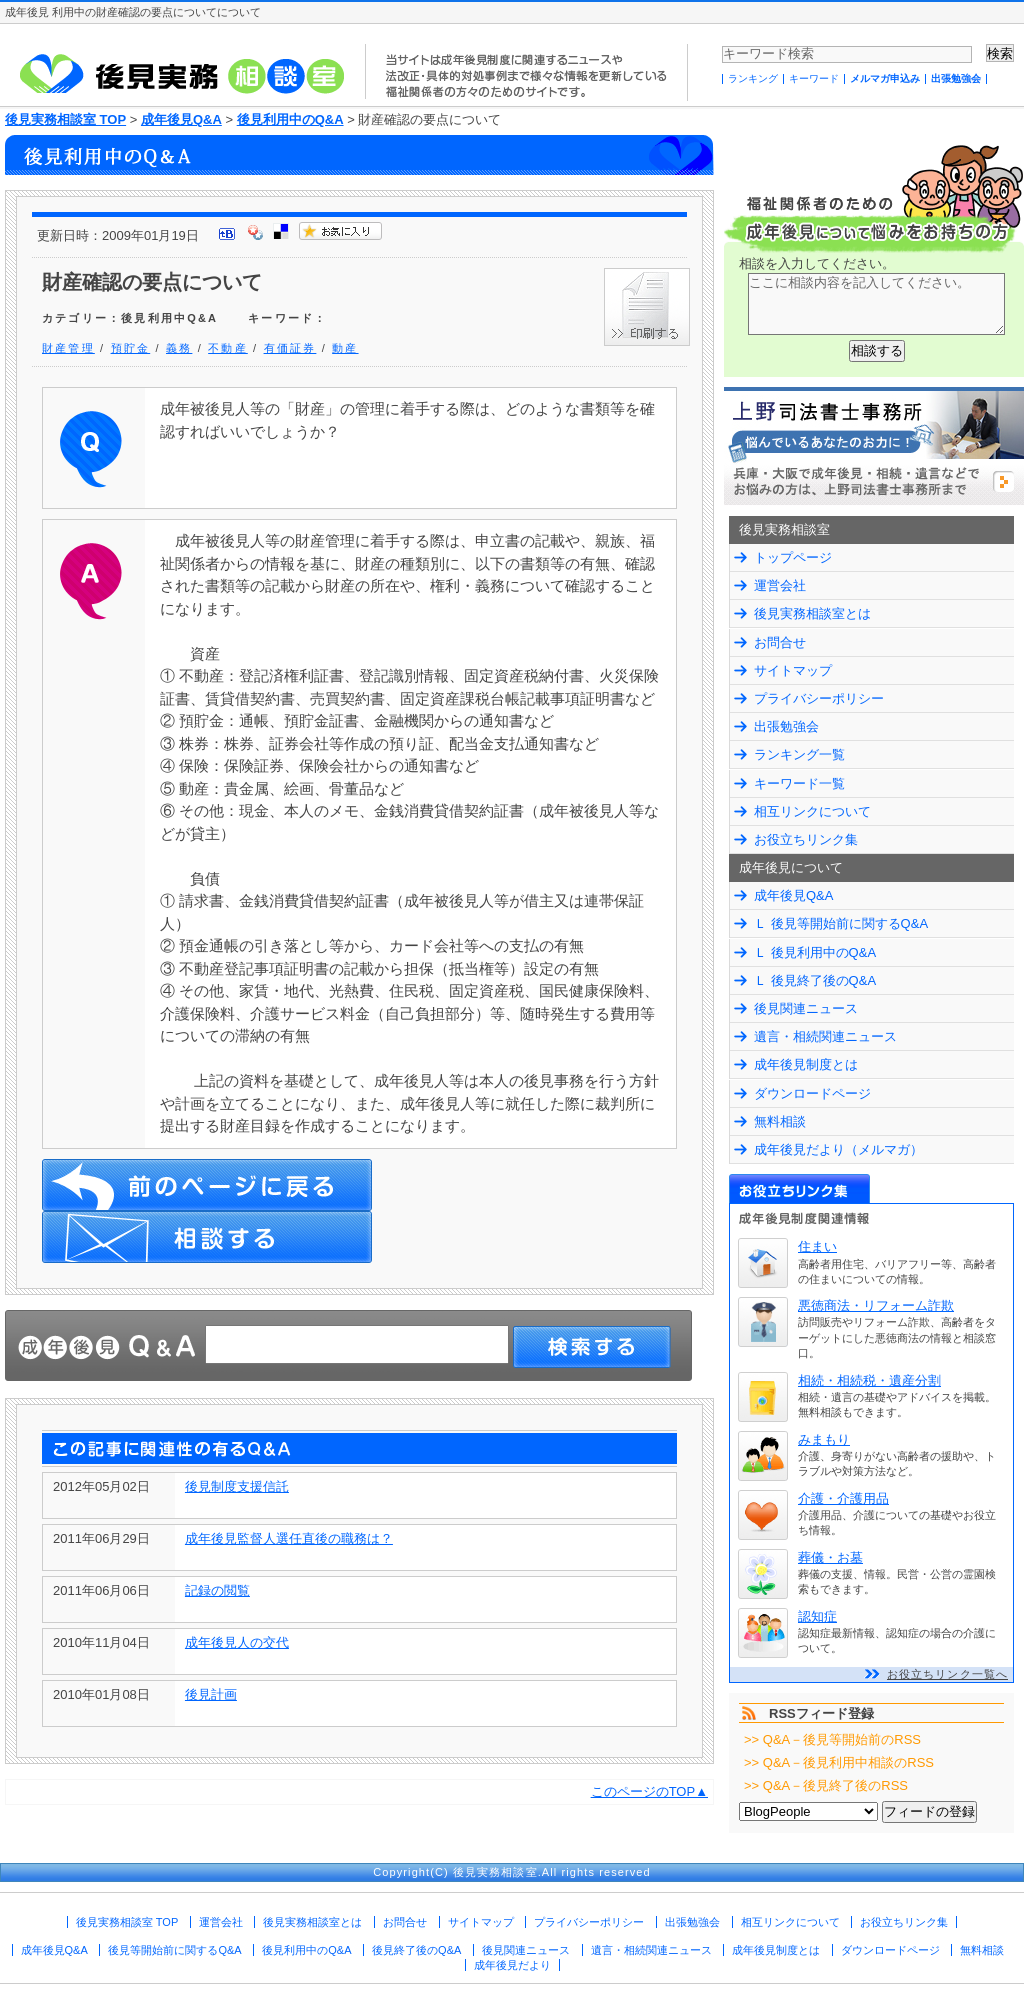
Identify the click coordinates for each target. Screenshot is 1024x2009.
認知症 (817, 1616)
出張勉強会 (956, 78)
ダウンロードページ (812, 1093)
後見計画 (211, 1694)
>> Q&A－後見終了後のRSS (826, 1785)
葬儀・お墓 (830, 1557)
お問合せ (780, 642)
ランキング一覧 (799, 754)
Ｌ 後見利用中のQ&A (815, 952)
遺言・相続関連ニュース (825, 1036)
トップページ (793, 557)
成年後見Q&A (181, 119)
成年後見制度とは (806, 1064)
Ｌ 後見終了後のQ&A (815, 980)
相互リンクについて (812, 811)
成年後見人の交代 (237, 1642)
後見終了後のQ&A (416, 1950)
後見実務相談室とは (812, 613)
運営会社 (780, 585)
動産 (345, 348)
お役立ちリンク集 (806, 839)
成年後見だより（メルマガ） (838, 1149)
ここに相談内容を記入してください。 (876, 304)
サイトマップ (793, 670)
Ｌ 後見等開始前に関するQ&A (841, 923)
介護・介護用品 (843, 1498)
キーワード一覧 (799, 783)
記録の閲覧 (217, 1590)
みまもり (824, 1439)
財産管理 (68, 348)
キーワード (814, 78)
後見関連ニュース (806, 1008)
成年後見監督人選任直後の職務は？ (289, 1538)
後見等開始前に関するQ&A (174, 1950)
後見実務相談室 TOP (65, 119)
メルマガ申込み (885, 78)
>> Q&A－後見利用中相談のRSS (839, 1762)
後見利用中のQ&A (290, 119)
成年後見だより (512, 1965)
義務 (179, 348)
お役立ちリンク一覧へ (947, 1674)
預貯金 (131, 348)
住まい (817, 1246)
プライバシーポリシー (819, 698)
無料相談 (780, 1121)
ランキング (753, 78)
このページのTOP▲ (649, 1791)
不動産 (228, 348)
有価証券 (290, 348)
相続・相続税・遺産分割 (869, 1380)
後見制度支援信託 (237, 1486)
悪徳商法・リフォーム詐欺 (876, 1305)
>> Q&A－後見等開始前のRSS (832, 1739)
